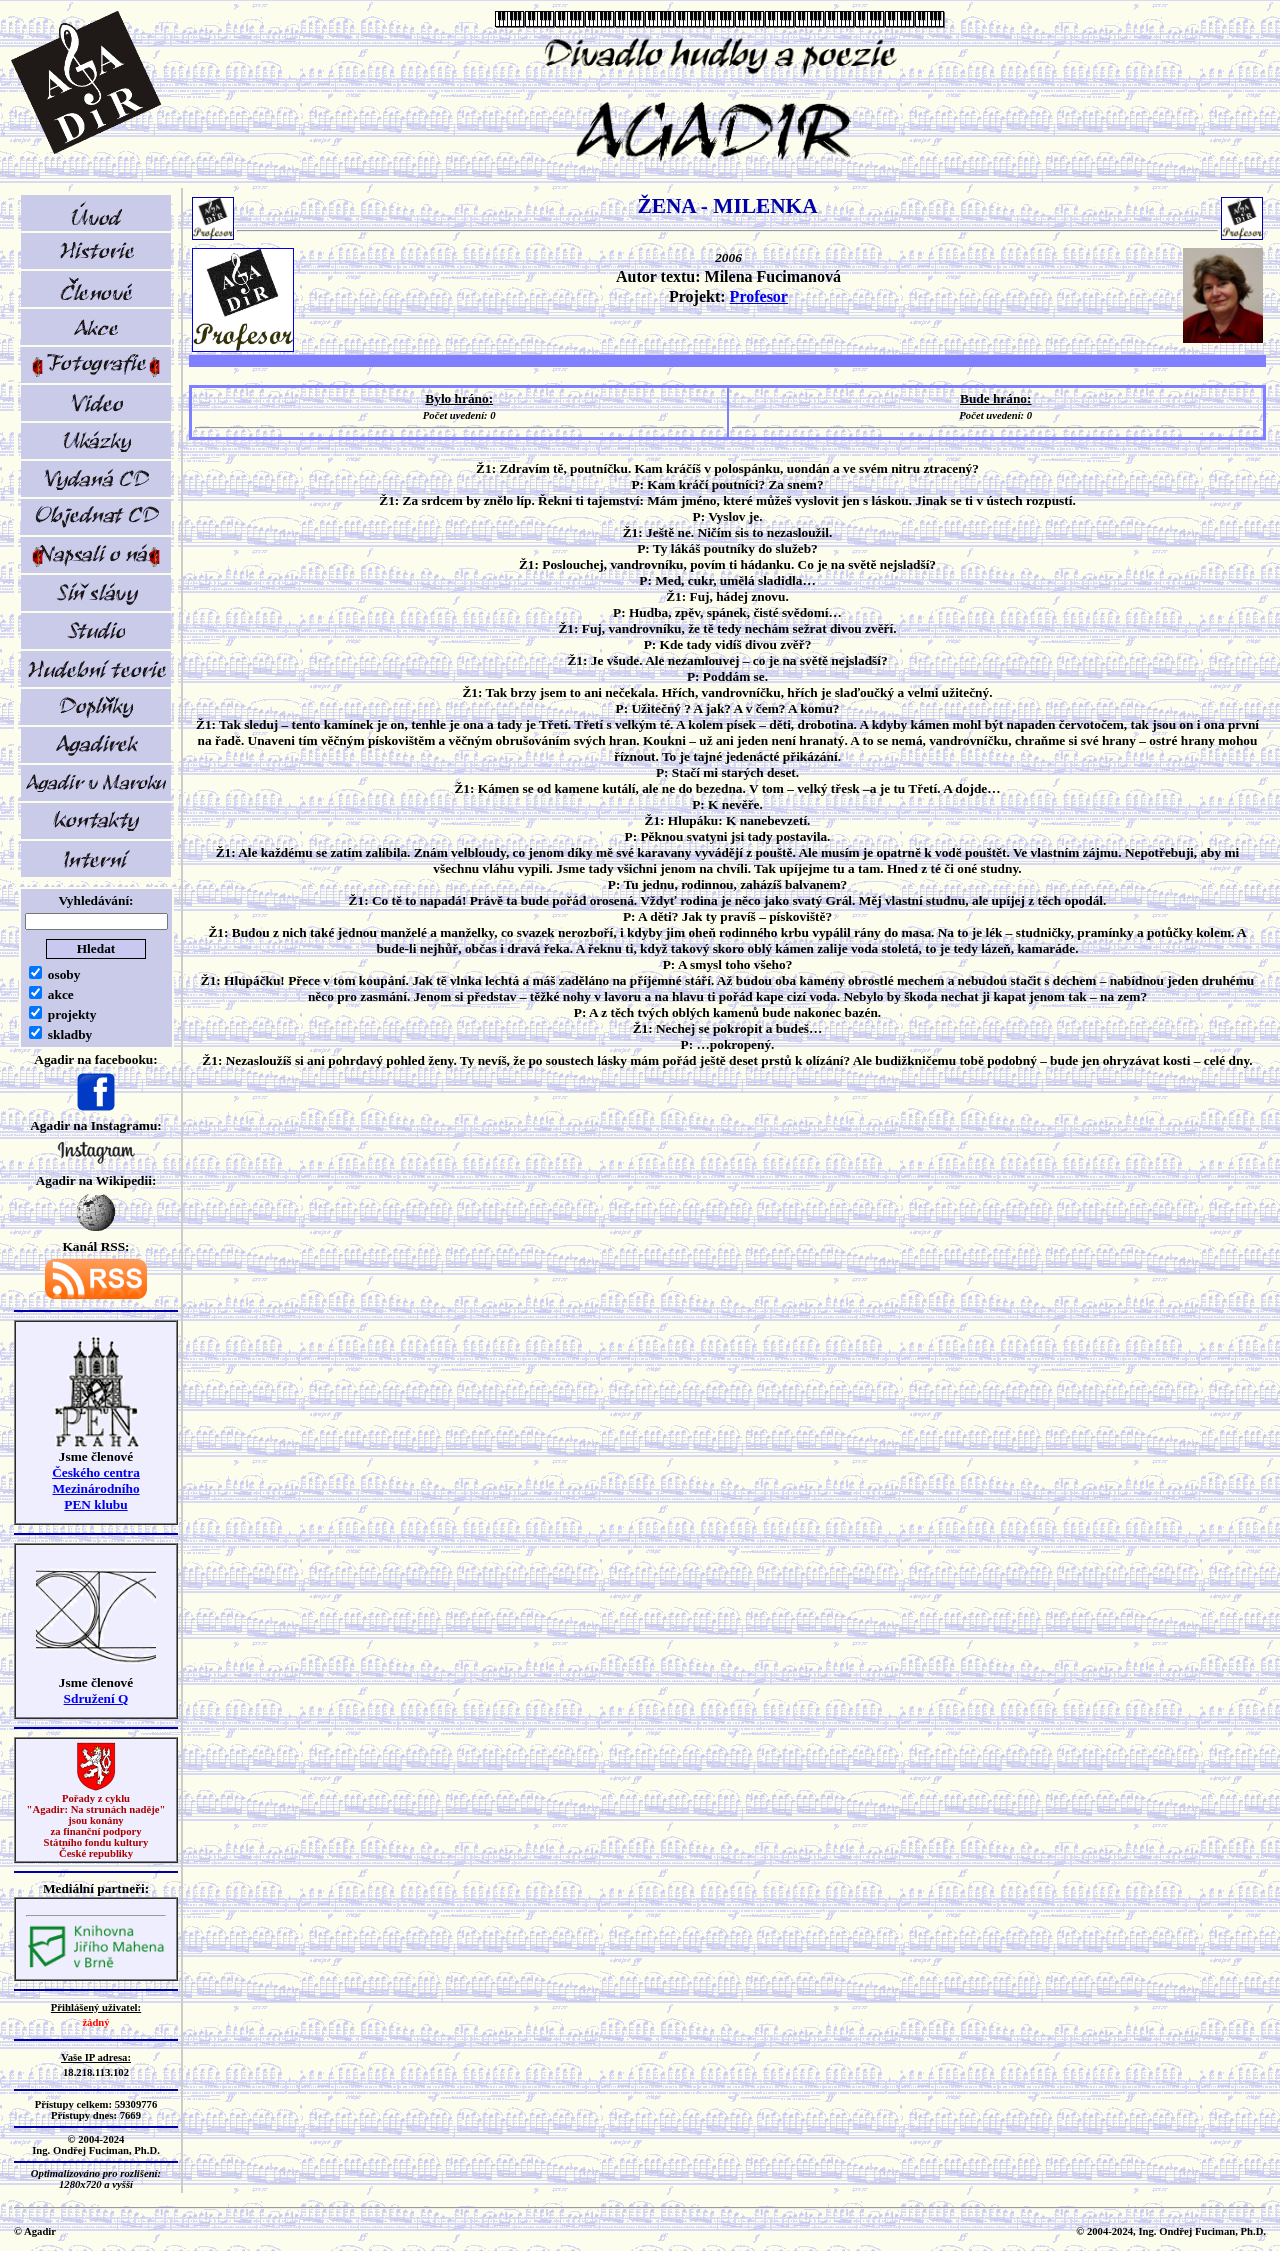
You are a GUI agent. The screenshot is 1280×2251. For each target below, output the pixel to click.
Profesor (759, 296)
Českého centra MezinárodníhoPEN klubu (96, 1488)
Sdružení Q (96, 1698)
